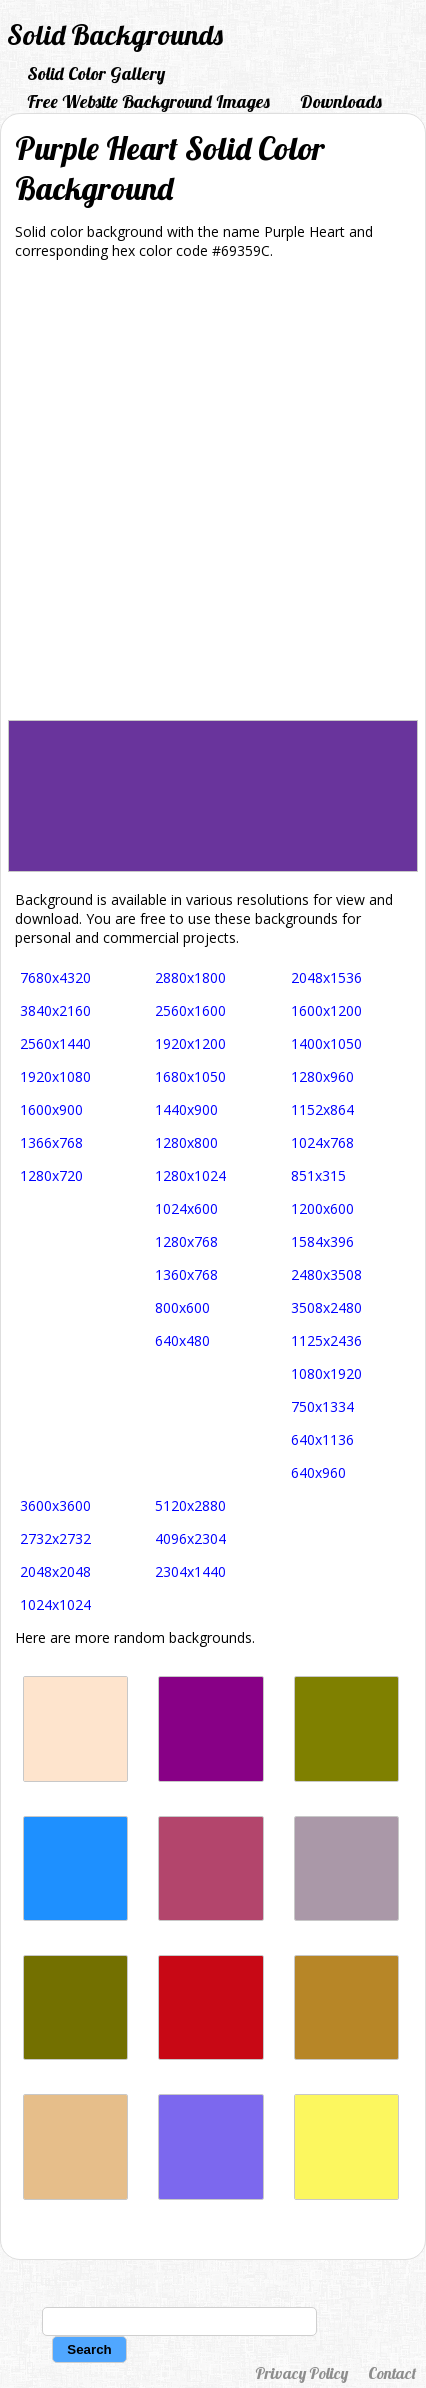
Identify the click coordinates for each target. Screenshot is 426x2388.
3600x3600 (55, 1505)
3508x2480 (326, 1307)
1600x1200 (326, 1010)
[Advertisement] (213, 497)
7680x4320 (55, 977)
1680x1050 (190, 1076)
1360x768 (186, 1274)
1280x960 (322, 1076)
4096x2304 (190, 1538)
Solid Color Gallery (96, 73)
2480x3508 (326, 1274)
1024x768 (322, 1142)
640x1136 (322, 1439)
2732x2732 (55, 1538)
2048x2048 (55, 1571)
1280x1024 (190, 1175)
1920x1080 (55, 1076)
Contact (392, 2373)
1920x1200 (190, 1043)
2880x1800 (190, 977)
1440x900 (186, 1109)
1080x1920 (326, 1373)
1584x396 (322, 1241)
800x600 (182, 1307)
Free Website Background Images (148, 101)
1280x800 (186, 1142)
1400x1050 (326, 1043)
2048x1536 (326, 977)
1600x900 (51, 1109)
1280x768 (186, 1241)
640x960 (318, 1472)
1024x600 (186, 1208)
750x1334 (322, 1406)
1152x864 (322, 1109)
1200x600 (322, 1208)
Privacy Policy (301, 2373)
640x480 (182, 1340)
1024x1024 (55, 1604)
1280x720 (51, 1175)
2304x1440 (190, 1571)
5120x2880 (190, 1505)
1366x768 (51, 1142)
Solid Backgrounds (115, 34)
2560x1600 (190, 1010)
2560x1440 (55, 1043)
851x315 (318, 1175)
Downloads (341, 101)
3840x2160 (55, 1010)
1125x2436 (326, 1340)
